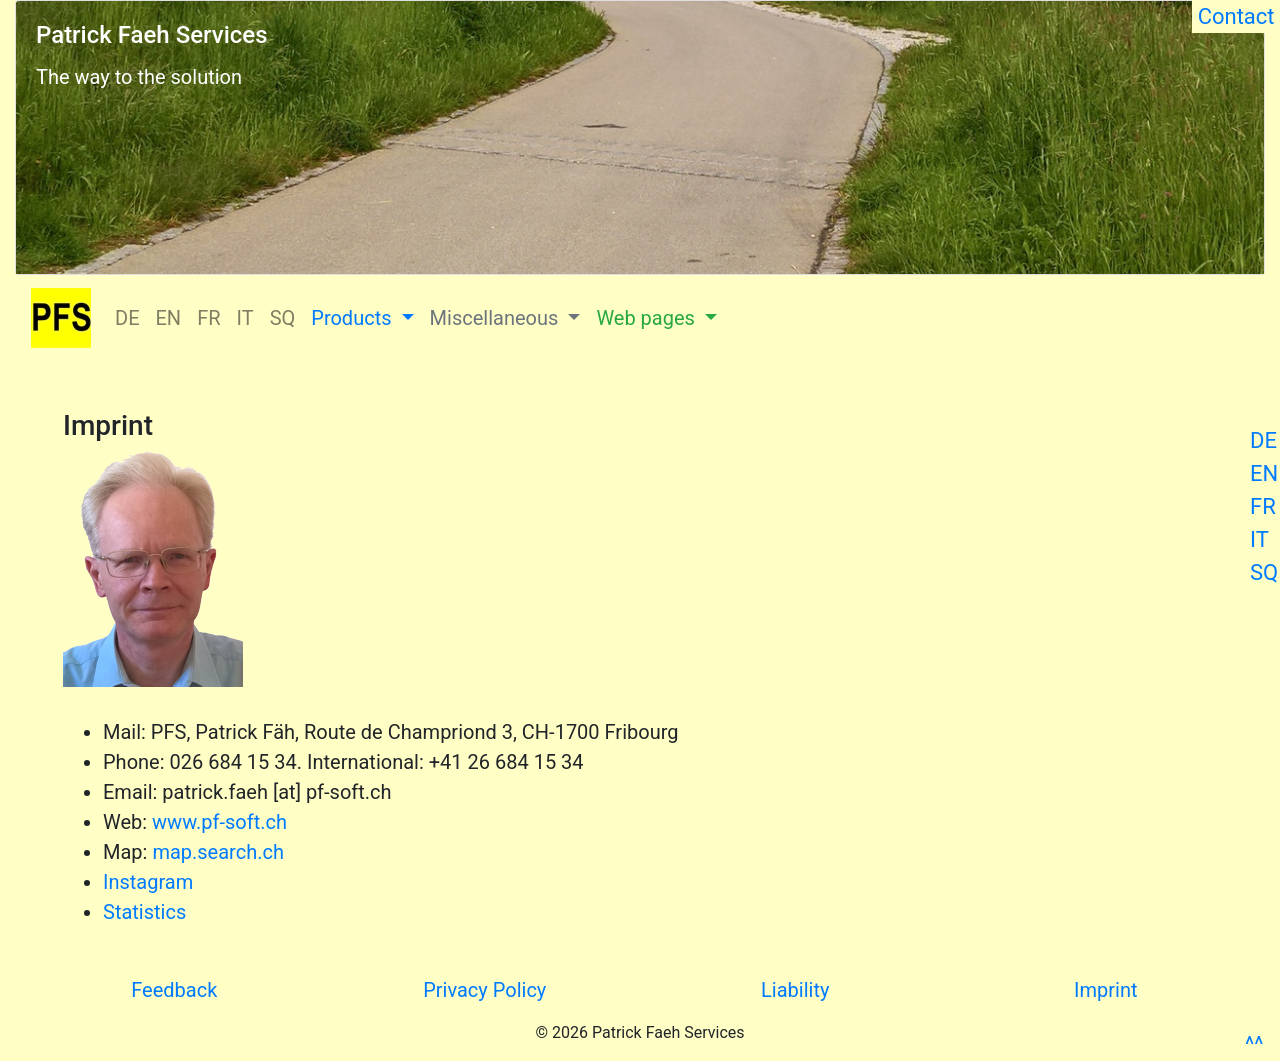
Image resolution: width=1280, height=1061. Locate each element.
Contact (1236, 16)
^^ (1254, 1044)
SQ (1264, 572)
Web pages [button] (647, 318)
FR (1263, 506)
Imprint (1105, 990)
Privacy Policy (484, 990)
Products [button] (353, 318)
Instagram (148, 882)
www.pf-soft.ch (219, 822)
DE (1263, 440)
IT (1259, 539)
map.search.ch (218, 852)
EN (1264, 473)
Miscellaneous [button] (497, 318)
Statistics (144, 912)
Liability (795, 990)
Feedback (174, 990)
